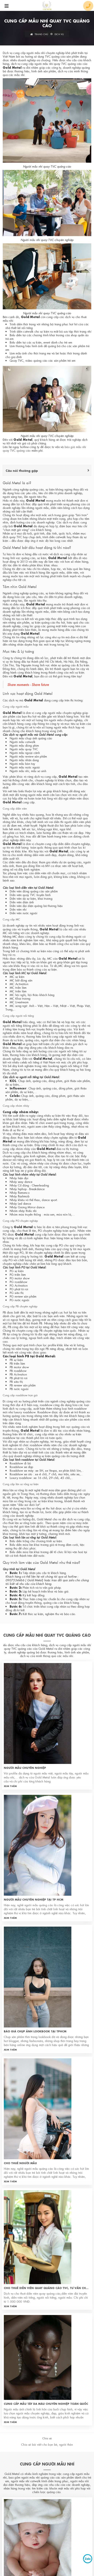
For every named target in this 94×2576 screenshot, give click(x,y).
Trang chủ (39, 34)
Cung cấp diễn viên (15, 808)
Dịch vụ (59, 34)
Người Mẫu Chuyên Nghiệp (25, 1767)
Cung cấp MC (11, 919)
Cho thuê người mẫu (20, 2163)
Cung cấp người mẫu (16, 706)
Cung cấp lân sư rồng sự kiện (21, 1484)
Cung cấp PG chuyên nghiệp (20, 1220)
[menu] (6, 6)
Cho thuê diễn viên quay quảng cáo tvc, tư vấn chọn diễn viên (47, 2287)
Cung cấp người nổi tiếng (18, 1015)
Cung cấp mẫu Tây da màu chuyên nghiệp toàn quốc (46, 2403)
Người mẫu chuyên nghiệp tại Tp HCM (33, 1899)
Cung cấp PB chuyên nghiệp (20, 1306)
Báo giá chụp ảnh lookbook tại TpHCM (35, 2031)
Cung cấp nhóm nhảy (16, 1105)
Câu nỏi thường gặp (22, 470)
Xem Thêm (10, 1785)
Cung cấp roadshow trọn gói (20, 1395)
